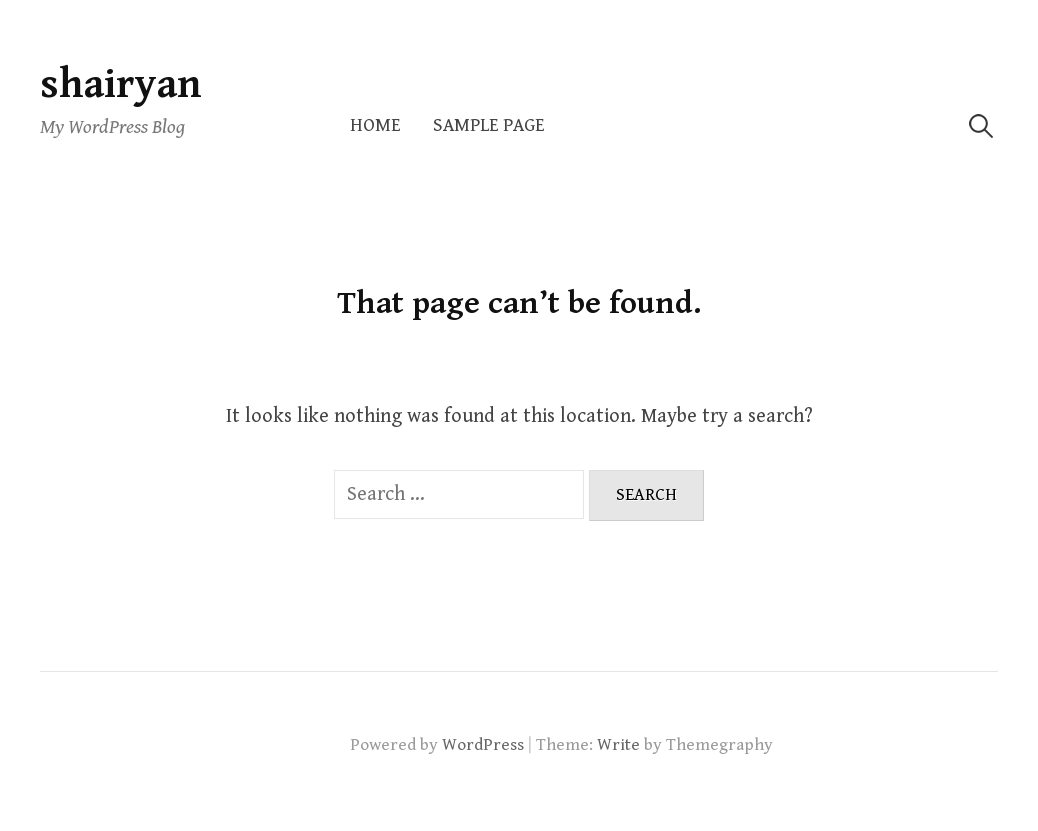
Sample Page (489, 125)
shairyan (121, 84)
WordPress (483, 745)
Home (375, 125)
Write (618, 745)
